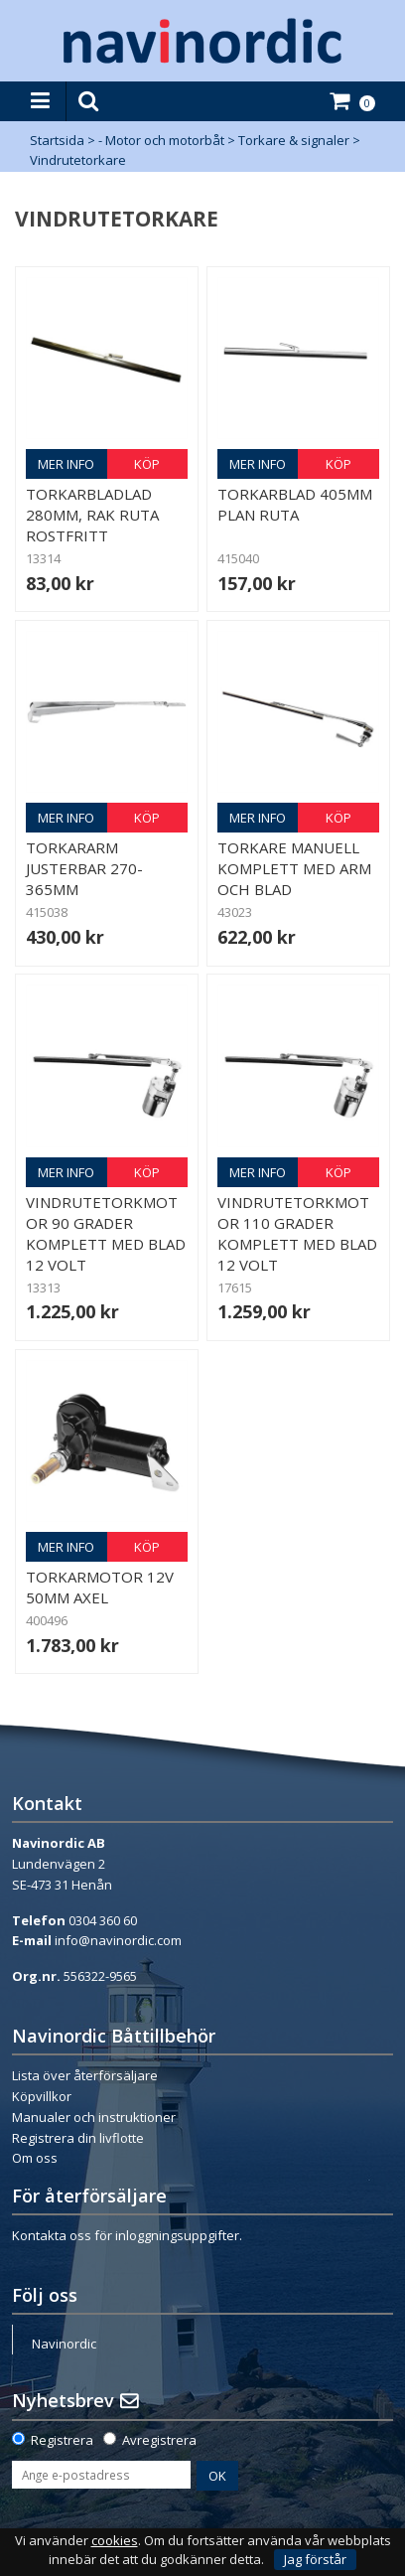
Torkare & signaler (293, 140)
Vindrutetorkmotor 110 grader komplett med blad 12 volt (297, 1233)
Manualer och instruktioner (94, 2117)
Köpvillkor (41, 2096)
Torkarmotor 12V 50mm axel (100, 1587)
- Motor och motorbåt (161, 140)
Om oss (35, 2158)
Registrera (62, 2440)
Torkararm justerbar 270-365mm (84, 868)
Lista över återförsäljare (85, 2075)
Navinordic (64, 2343)
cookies (114, 2540)
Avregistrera (159, 2440)
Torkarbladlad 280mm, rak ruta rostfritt (92, 514)
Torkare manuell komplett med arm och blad (294, 868)
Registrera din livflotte (78, 2138)
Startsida (57, 140)
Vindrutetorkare (78, 160)
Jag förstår (315, 2559)
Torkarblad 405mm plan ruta (294, 504)
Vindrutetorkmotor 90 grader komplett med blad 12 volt (106, 1233)
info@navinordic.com (118, 1940)
